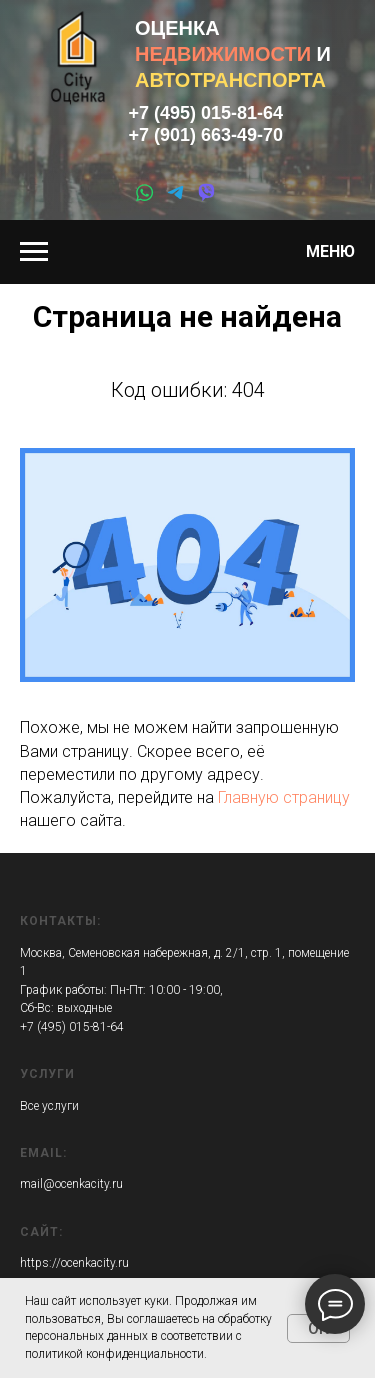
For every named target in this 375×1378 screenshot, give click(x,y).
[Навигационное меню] (34, 252)
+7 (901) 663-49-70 (206, 135)
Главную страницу (284, 797)
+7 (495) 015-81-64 (206, 113)
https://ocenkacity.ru (74, 1263)
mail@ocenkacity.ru (71, 1184)
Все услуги (49, 1106)
